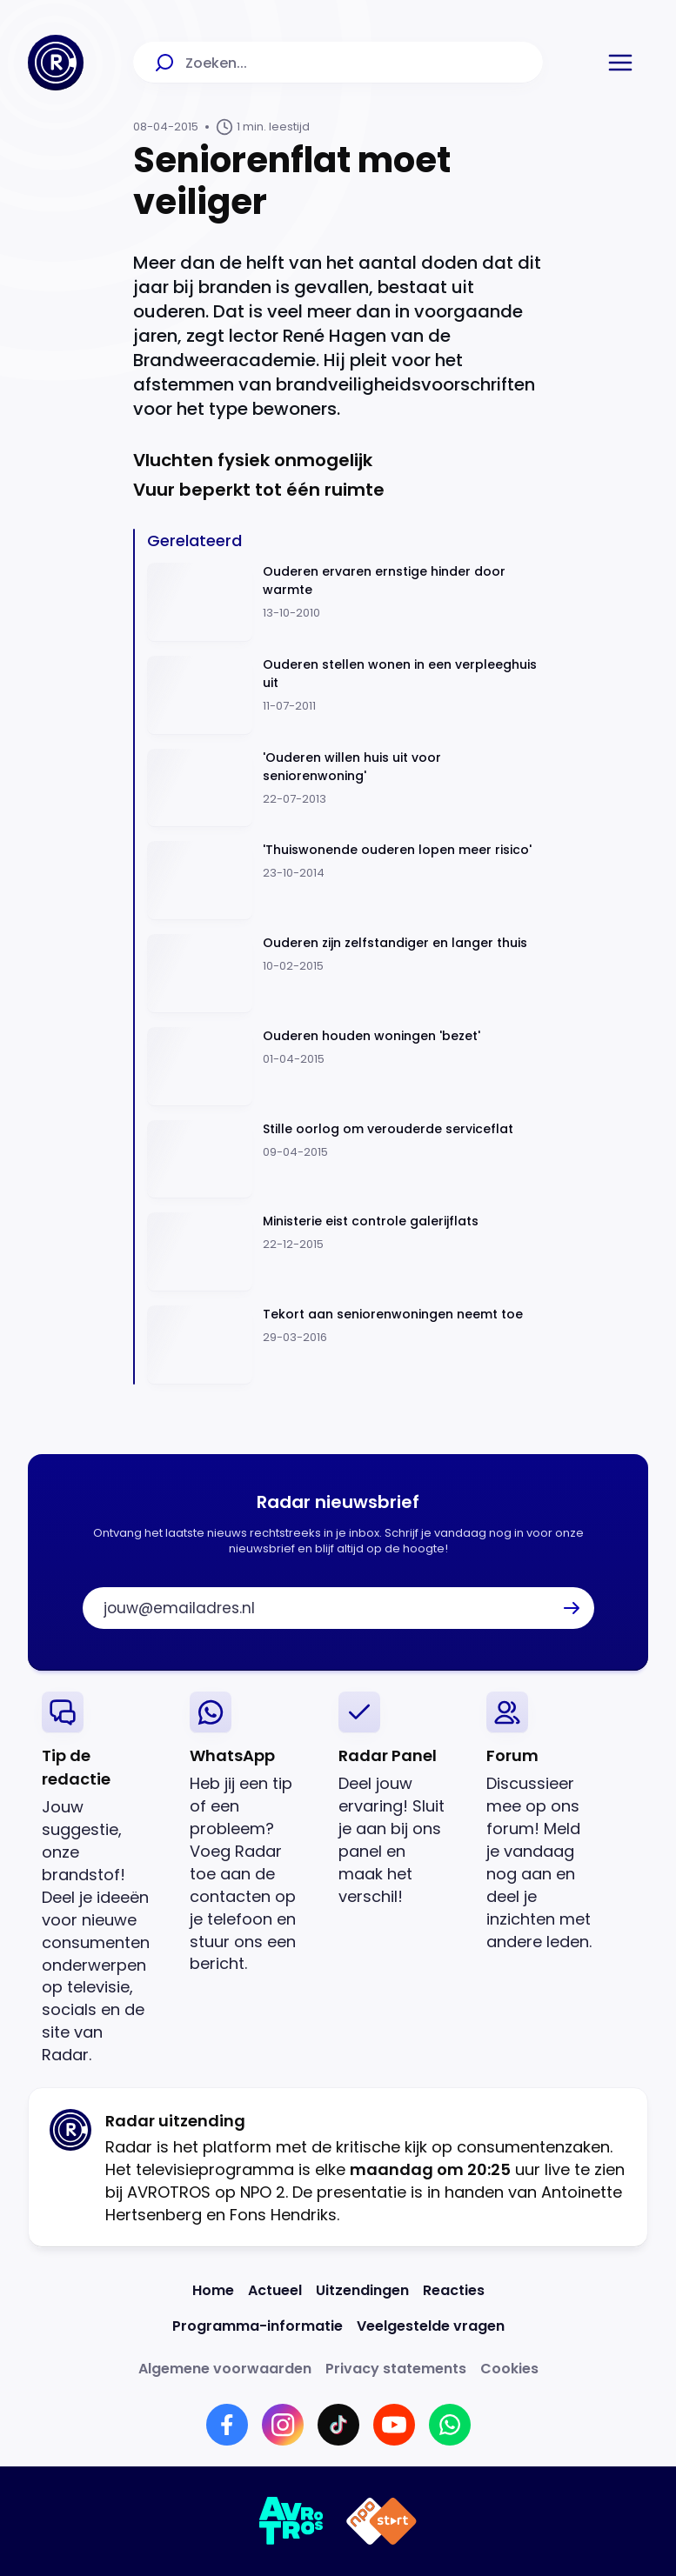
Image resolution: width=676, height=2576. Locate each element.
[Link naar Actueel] (275, 2290)
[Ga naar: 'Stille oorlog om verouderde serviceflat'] (344, 1159)
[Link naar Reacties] (454, 2290)
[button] (620, 62)
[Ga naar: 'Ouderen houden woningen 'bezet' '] (344, 1066)
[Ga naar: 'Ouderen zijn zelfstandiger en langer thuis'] (344, 973)
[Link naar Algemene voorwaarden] (224, 2368)
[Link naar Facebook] (227, 2425)
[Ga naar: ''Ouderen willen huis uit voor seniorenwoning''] (344, 788)
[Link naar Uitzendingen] (362, 2290)
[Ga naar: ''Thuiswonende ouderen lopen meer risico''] (344, 880)
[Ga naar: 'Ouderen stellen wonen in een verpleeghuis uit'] (344, 695)
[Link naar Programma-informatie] (257, 2326)
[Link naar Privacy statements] (395, 2368)
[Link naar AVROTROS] (292, 2521)
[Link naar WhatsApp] (450, 2425)
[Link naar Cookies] (509, 2368)
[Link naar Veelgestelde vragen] (431, 2326)
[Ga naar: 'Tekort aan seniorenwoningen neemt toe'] (344, 1345)
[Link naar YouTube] (394, 2425)
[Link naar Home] (213, 2290)
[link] (102, 1879)
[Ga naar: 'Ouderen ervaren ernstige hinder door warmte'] (344, 602)
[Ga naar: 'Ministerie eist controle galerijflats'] (344, 1251)
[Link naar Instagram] (283, 2425)
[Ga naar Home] (56, 62)
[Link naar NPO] (381, 2521)
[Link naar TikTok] (338, 2425)
